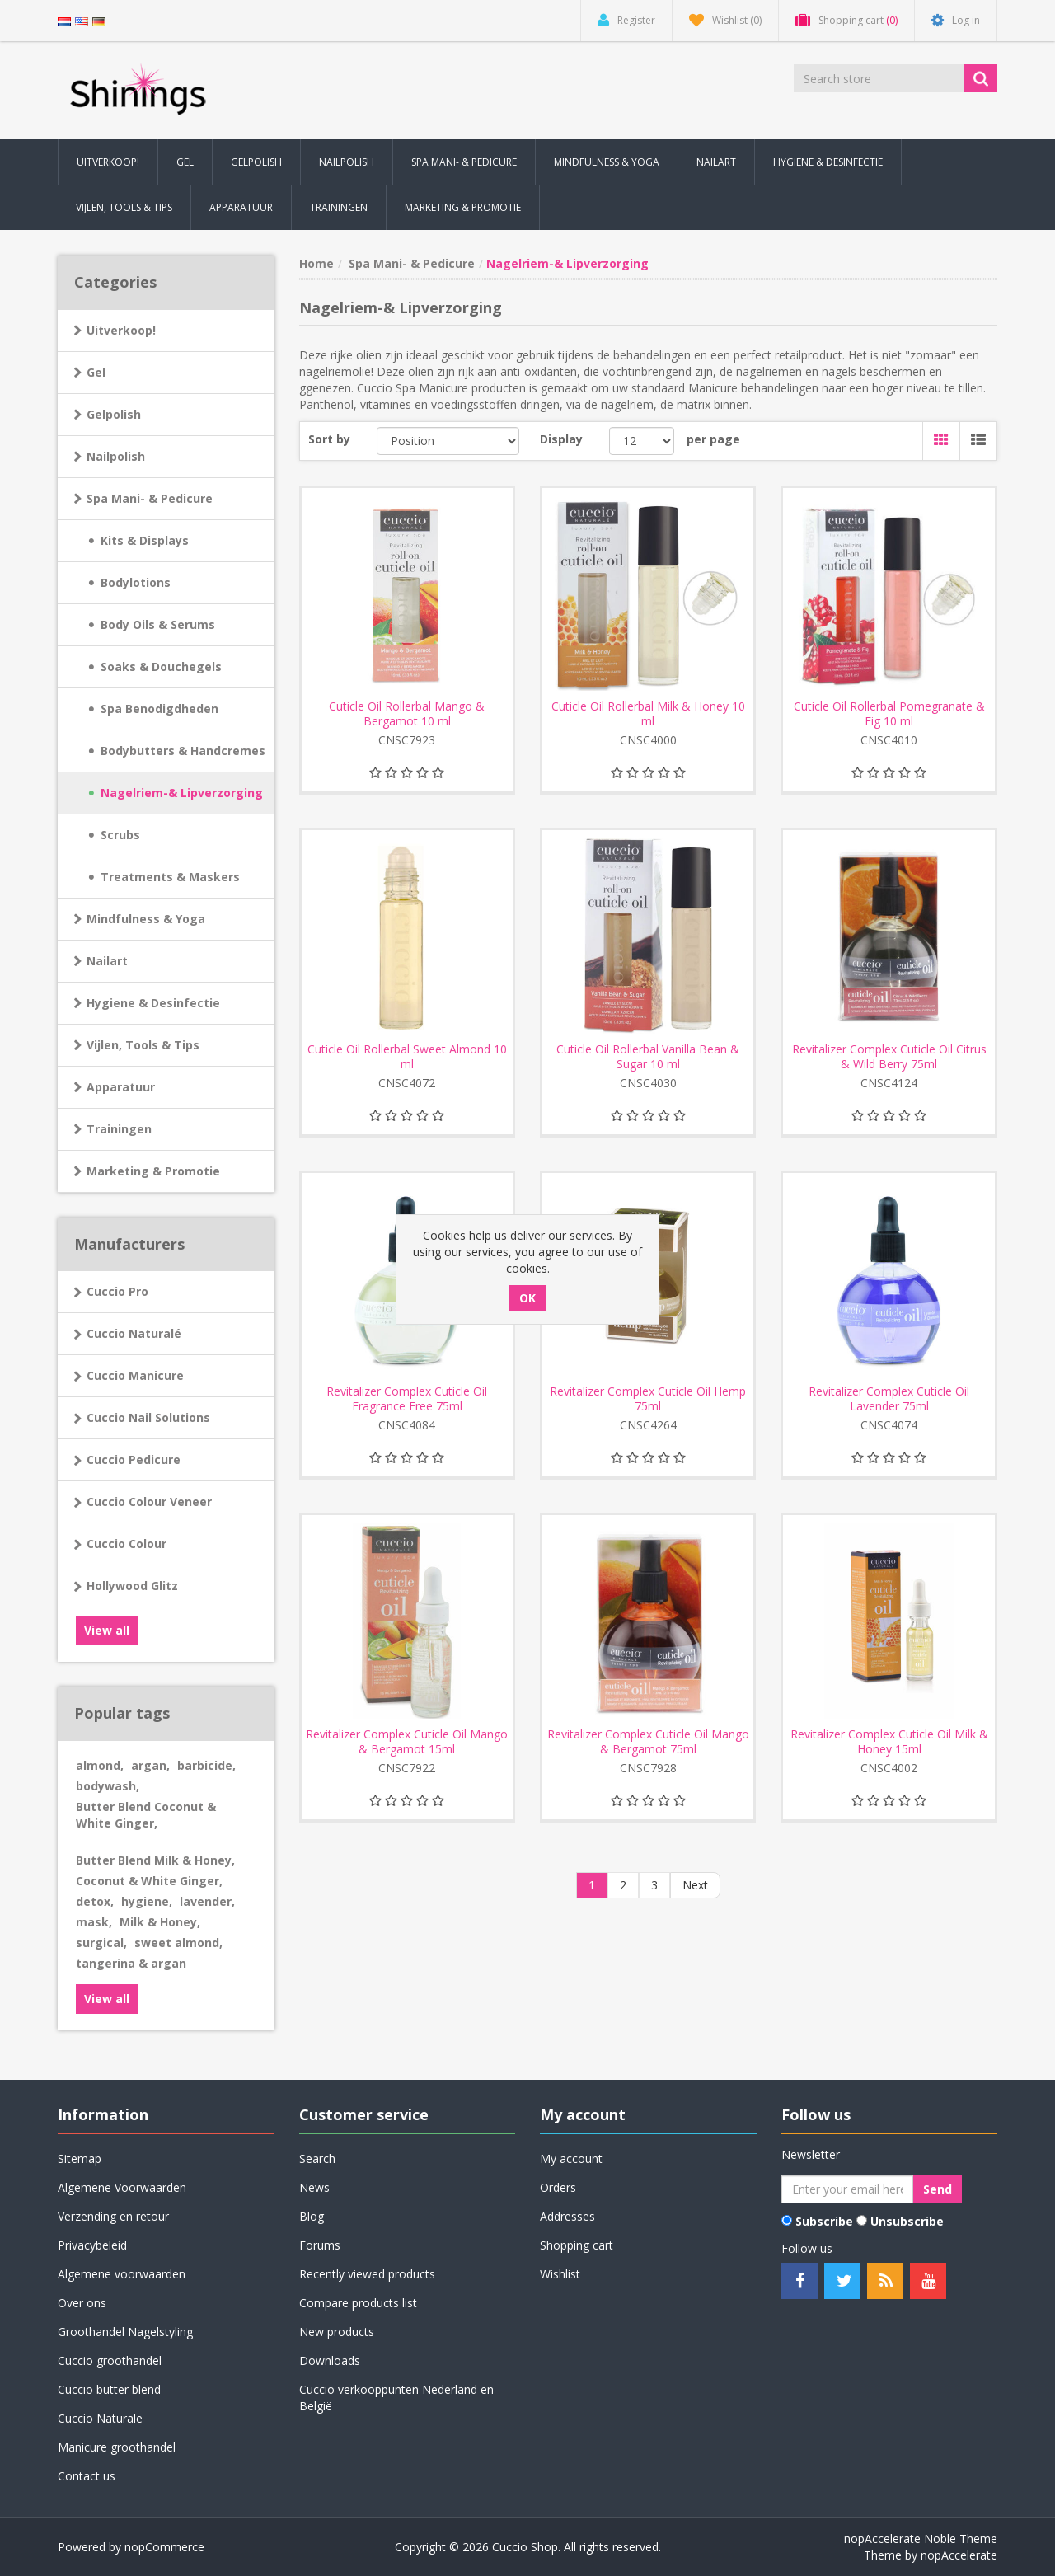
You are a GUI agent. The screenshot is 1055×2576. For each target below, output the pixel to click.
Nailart (107, 961)
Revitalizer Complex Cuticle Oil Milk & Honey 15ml (889, 1742)
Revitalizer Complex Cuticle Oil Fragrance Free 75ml (406, 1399)
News (314, 2187)
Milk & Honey (160, 1922)
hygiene (146, 1901)
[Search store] (880, 78)
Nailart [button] (716, 162)
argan (150, 1765)
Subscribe (824, 2221)
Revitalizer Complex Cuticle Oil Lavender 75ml (889, 1399)
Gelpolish (114, 414)
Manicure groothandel (117, 2447)
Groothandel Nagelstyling (125, 2331)
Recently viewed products (367, 2274)
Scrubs (120, 834)
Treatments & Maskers (170, 876)
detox (95, 1901)
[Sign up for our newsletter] (847, 2189)
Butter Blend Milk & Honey (155, 1860)
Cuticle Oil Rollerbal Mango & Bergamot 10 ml (407, 714)
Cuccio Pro (117, 1291)
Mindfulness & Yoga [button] (606, 162)
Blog (311, 2216)
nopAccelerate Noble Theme (920, 2538)
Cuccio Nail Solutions (148, 1417)
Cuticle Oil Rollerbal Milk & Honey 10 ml (648, 714)
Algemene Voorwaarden (122, 2187)
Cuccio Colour (126, 1543)
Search (317, 2158)
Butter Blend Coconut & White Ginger (146, 1815)
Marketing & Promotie (153, 1171)
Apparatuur (121, 1087)
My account (571, 2158)
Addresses (567, 2216)
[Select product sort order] (448, 441)
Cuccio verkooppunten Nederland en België (396, 2397)
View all (106, 1630)
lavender (207, 1901)
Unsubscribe (907, 2221)
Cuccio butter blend (109, 2389)
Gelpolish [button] (256, 162)
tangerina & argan (131, 1963)
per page (713, 439)
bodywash (107, 1786)
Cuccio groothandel (110, 2360)
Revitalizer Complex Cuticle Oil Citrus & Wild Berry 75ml (889, 1057)
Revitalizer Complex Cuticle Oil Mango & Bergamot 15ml (407, 1742)
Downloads (329, 2360)
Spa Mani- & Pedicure (150, 498)
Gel (96, 372)
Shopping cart (576, 2245)
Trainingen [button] (339, 207)
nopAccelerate (959, 2555)
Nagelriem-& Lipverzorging (182, 792)
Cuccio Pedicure (134, 1459)
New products (336, 2331)
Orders (558, 2187)
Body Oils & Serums (158, 624)
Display (561, 439)
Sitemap (79, 2158)
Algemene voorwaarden (121, 2274)
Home (316, 263)
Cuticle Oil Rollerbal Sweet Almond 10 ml (407, 1057)
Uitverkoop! (121, 330)
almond (100, 1765)
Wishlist (560, 2274)
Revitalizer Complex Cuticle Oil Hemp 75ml (648, 1399)
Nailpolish (116, 456)
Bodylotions (136, 582)
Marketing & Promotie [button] (463, 207)
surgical (101, 1942)
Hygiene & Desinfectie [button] (828, 162)
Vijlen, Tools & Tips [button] (124, 207)
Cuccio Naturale (100, 2418)
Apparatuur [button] (241, 207)
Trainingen (119, 1129)
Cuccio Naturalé (134, 1333)
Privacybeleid (92, 2245)
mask (94, 1922)
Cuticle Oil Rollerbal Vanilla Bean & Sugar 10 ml (647, 1057)
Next (695, 1885)
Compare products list (358, 2303)
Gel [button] (185, 162)
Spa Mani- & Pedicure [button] (464, 162)
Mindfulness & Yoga (146, 919)
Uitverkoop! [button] (108, 162)
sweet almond (178, 1942)
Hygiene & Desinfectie (153, 1003)
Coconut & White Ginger (149, 1881)
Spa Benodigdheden (159, 708)
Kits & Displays (145, 540)
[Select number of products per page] (641, 441)
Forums (319, 2245)
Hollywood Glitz (132, 1585)
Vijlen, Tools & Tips (143, 1045)
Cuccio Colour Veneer (149, 1501)
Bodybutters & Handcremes (183, 750)
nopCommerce (164, 2547)
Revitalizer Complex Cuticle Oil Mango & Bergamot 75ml (648, 1742)
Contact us (86, 2476)
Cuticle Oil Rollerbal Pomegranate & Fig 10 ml (889, 714)
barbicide (206, 1765)
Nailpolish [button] (346, 162)
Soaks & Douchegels (161, 666)
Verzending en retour (113, 2216)
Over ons (82, 2303)
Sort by (329, 439)
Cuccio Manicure (135, 1375)
